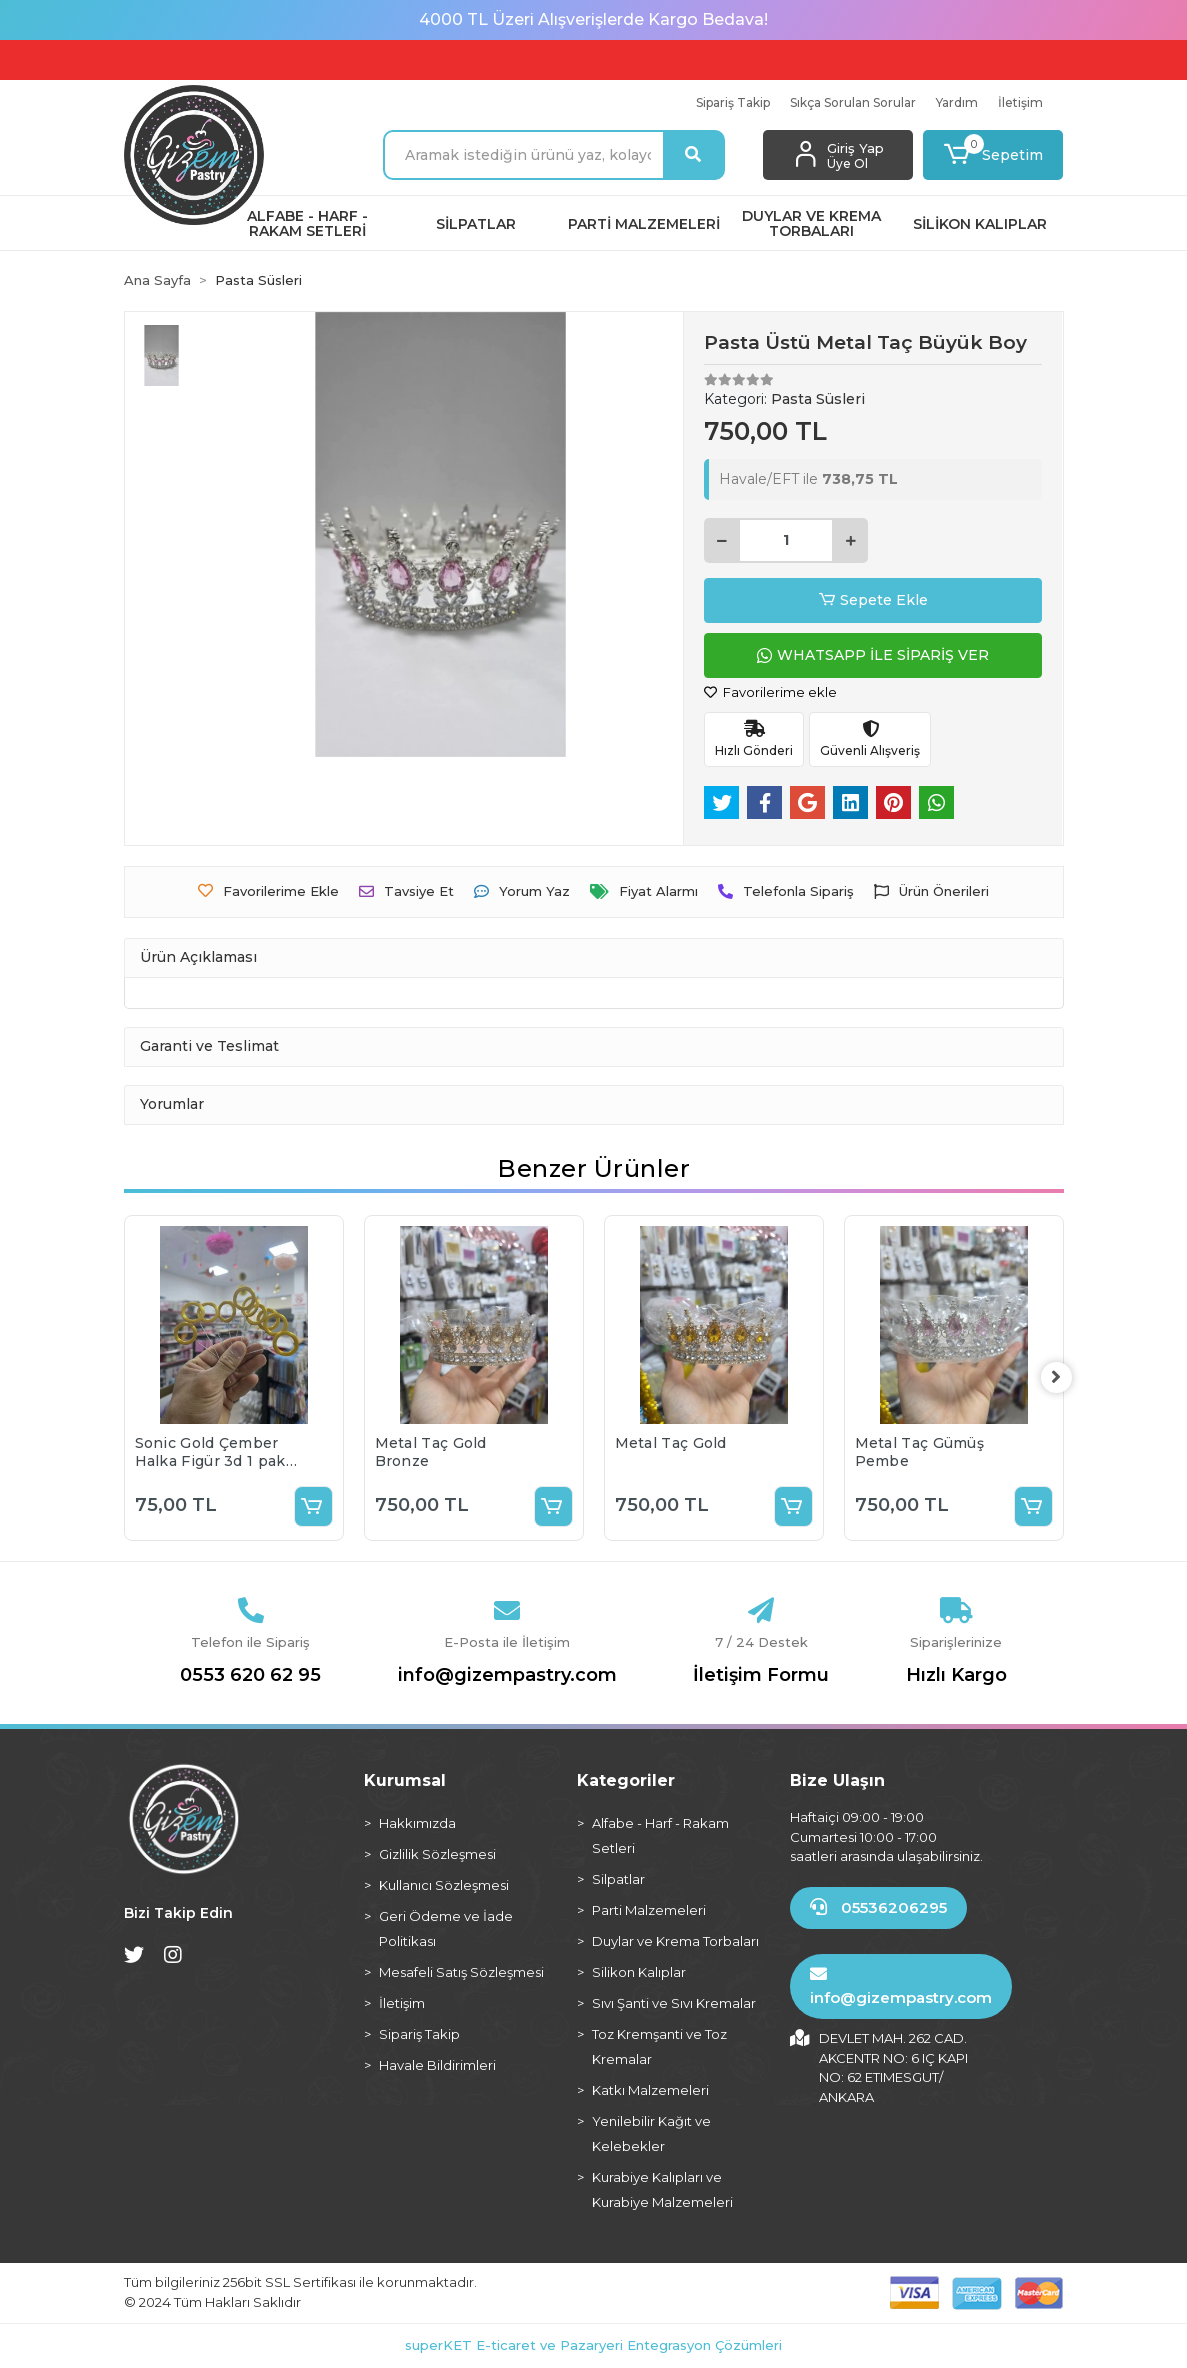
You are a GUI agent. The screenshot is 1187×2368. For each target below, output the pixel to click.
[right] (1064, 1378)
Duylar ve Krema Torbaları (675, 1941)
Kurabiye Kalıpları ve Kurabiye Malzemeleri (662, 2189)
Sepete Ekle (873, 600)
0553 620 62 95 (250, 1675)
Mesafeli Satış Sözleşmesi (461, 1972)
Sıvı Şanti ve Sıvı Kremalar (674, 2003)
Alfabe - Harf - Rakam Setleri (660, 1835)
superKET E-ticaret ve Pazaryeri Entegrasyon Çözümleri (593, 2345)
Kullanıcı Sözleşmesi (444, 1885)
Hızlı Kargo (956, 1675)
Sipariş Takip (733, 102)
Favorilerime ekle (770, 692)
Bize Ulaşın (837, 1780)
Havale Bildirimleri (437, 2065)
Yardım (957, 102)
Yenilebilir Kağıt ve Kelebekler (651, 2133)
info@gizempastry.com (507, 1675)
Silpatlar (618, 1879)
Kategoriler (626, 1780)
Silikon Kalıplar (639, 1972)
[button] (993, 155)
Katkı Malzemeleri (650, 2090)
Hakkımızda (417, 1823)
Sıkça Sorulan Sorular (853, 102)
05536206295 (878, 1907)
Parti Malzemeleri (649, 1910)
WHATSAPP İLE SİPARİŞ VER (873, 655)
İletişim (1020, 102)
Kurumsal (405, 1780)
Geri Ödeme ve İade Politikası (446, 1928)
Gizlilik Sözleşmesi (437, 1854)
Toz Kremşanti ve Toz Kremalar (659, 2046)
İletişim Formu (761, 1675)
